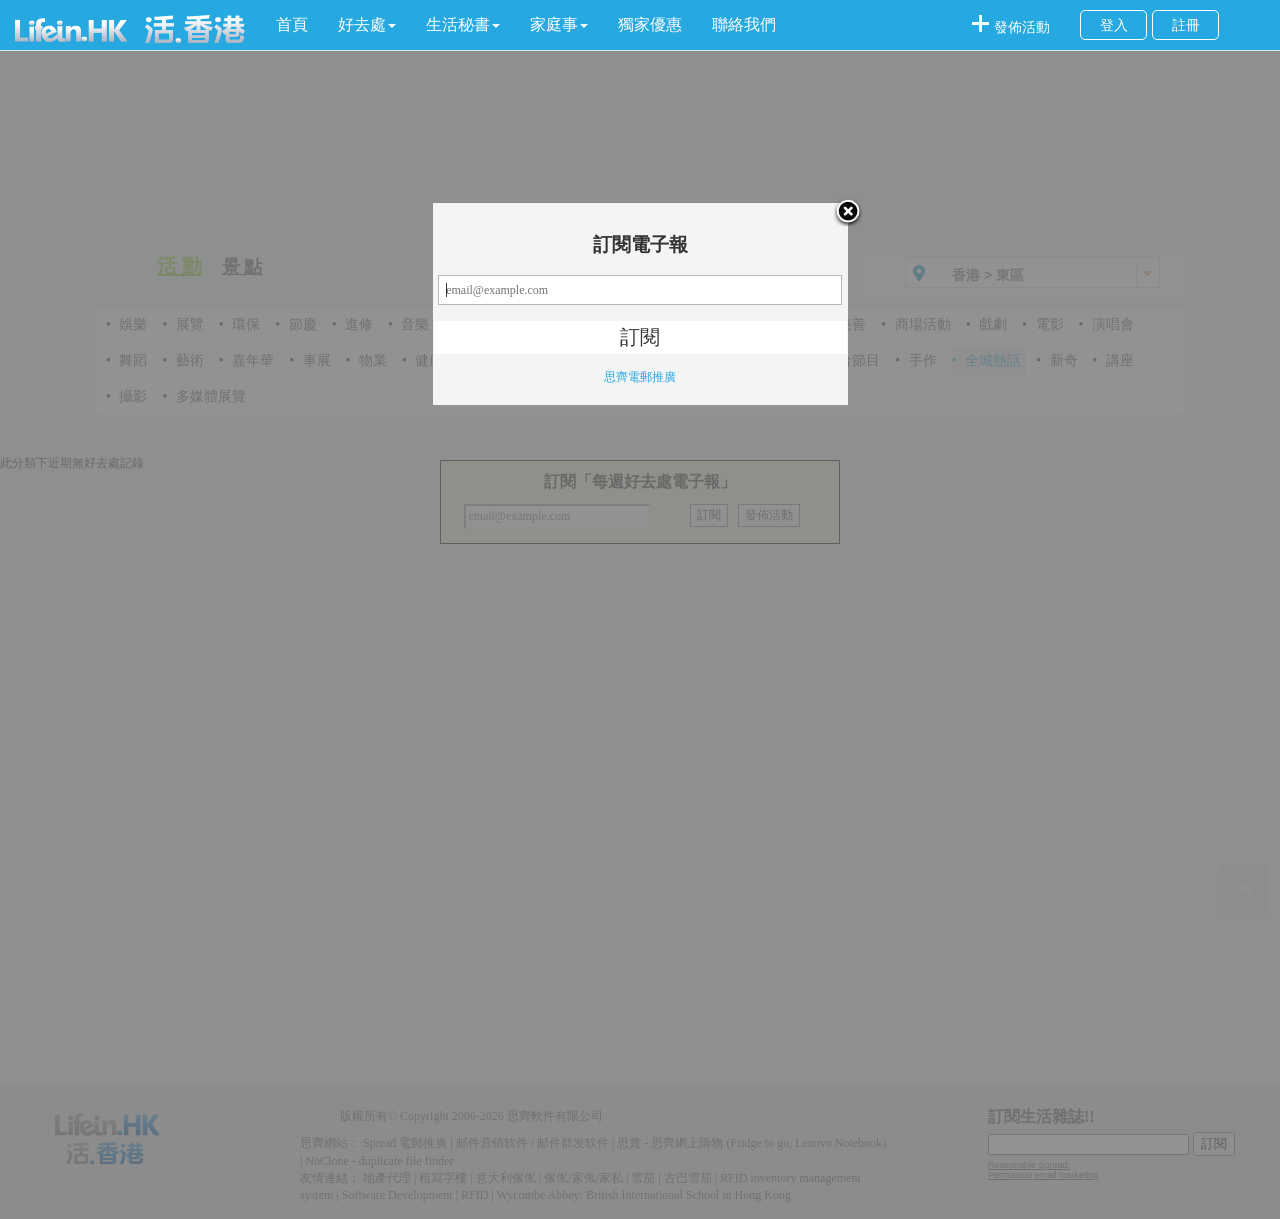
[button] (367, 25)
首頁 (292, 24)
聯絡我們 (744, 24)
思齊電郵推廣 (640, 377)
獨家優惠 (650, 24)
